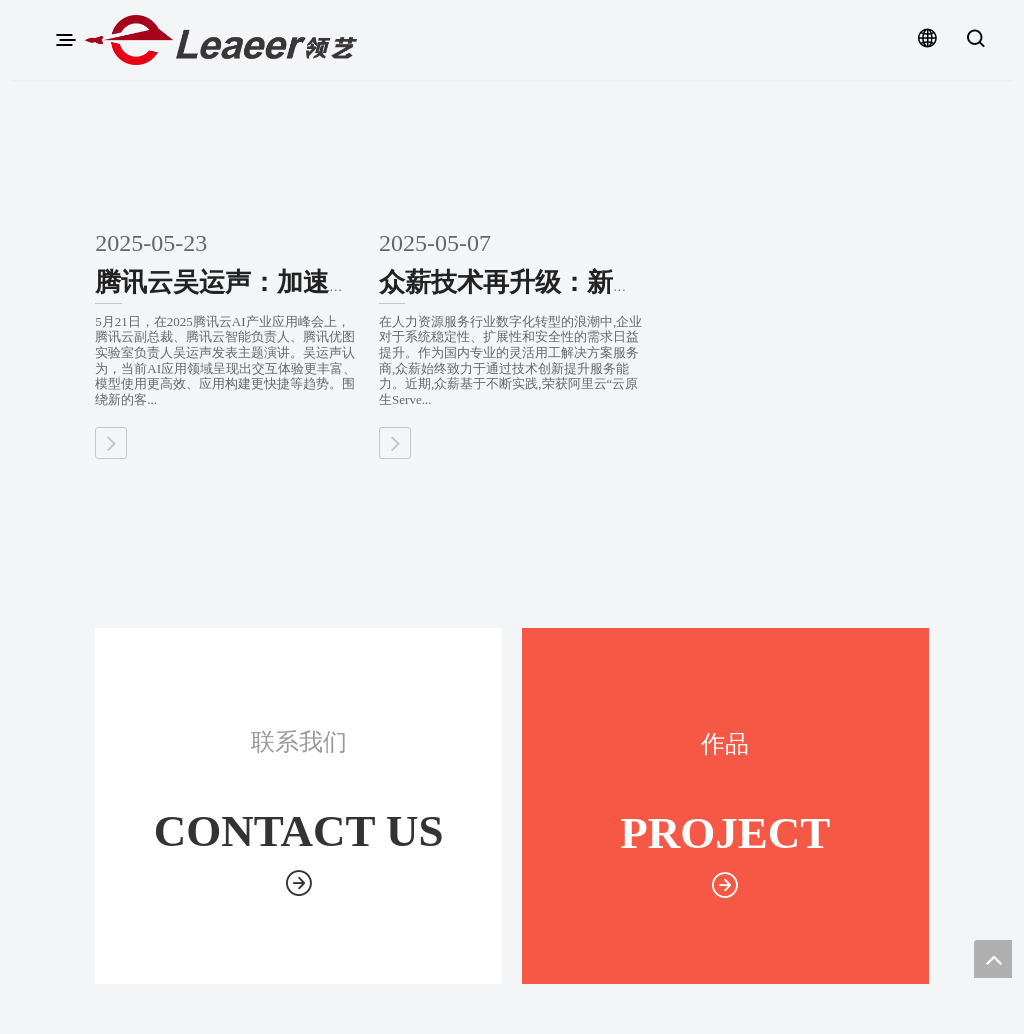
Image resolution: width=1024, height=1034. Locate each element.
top (993, 959)
